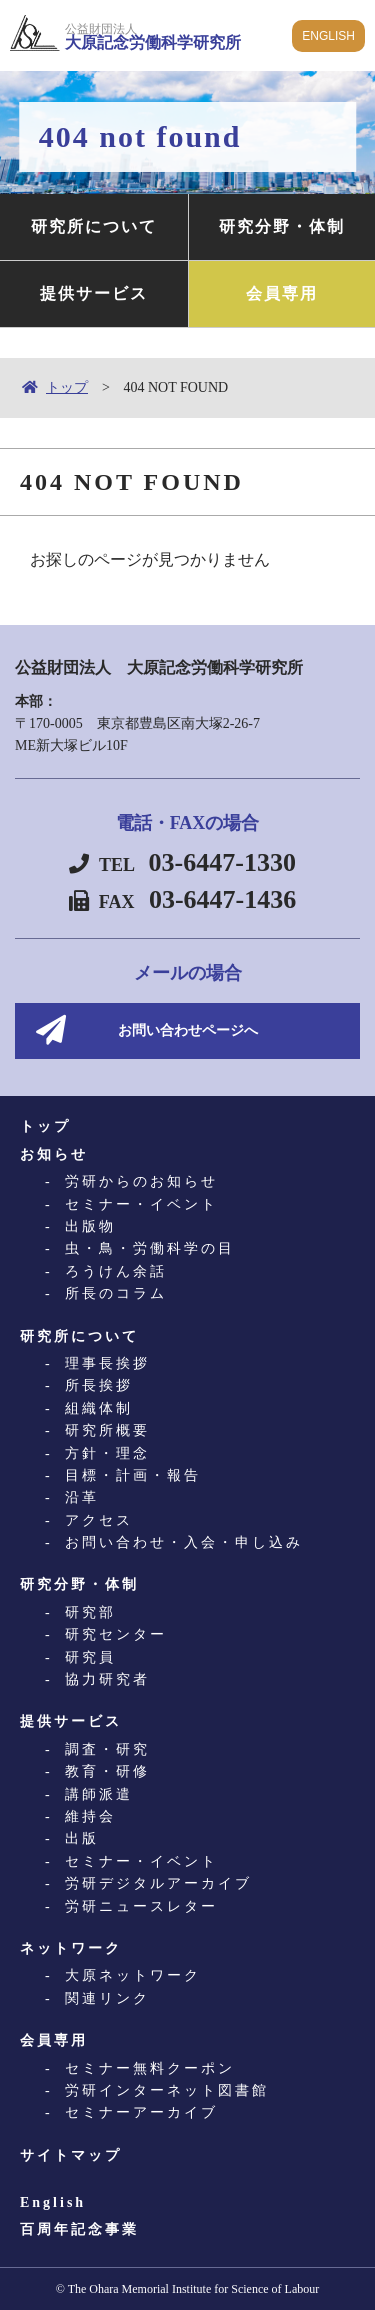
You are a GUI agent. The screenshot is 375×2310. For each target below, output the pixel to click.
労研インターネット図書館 (167, 2090)
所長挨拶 (99, 1385)
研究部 (90, 1612)
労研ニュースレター (141, 1906)
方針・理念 (107, 1453)
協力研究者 (107, 1679)
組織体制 (99, 1408)
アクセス (99, 1520)
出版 (82, 1838)
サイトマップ (71, 2155)
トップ (67, 387)
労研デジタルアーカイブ (158, 1883)
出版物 (90, 1226)
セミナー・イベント (141, 1204)
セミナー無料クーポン (150, 2068)
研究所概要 (107, 1430)
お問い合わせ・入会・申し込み (184, 1542)
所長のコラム (116, 1293)
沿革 (82, 1497)
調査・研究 (107, 1749)
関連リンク (107, 1998)
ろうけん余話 (116, 1271)
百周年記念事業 (79, 2229)
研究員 (90, 1657)
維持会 (90, 1816)
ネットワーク (71, 1948)
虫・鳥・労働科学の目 (150, 1248)
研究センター (116, 1634)
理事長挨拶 (107, 1363)
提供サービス (94, 293)
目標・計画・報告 (133, 1475)
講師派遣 (99, 1794)
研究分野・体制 (282, 226)
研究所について (94, 226)
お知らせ (54, 1154)
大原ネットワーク (133, 1975)
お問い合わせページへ (188, 1030)
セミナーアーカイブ (141, 2112)
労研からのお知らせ (141, 1181)
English (53, 2202)
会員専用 (282, 293)
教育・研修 (107, 1771)
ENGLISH (328, 36)
